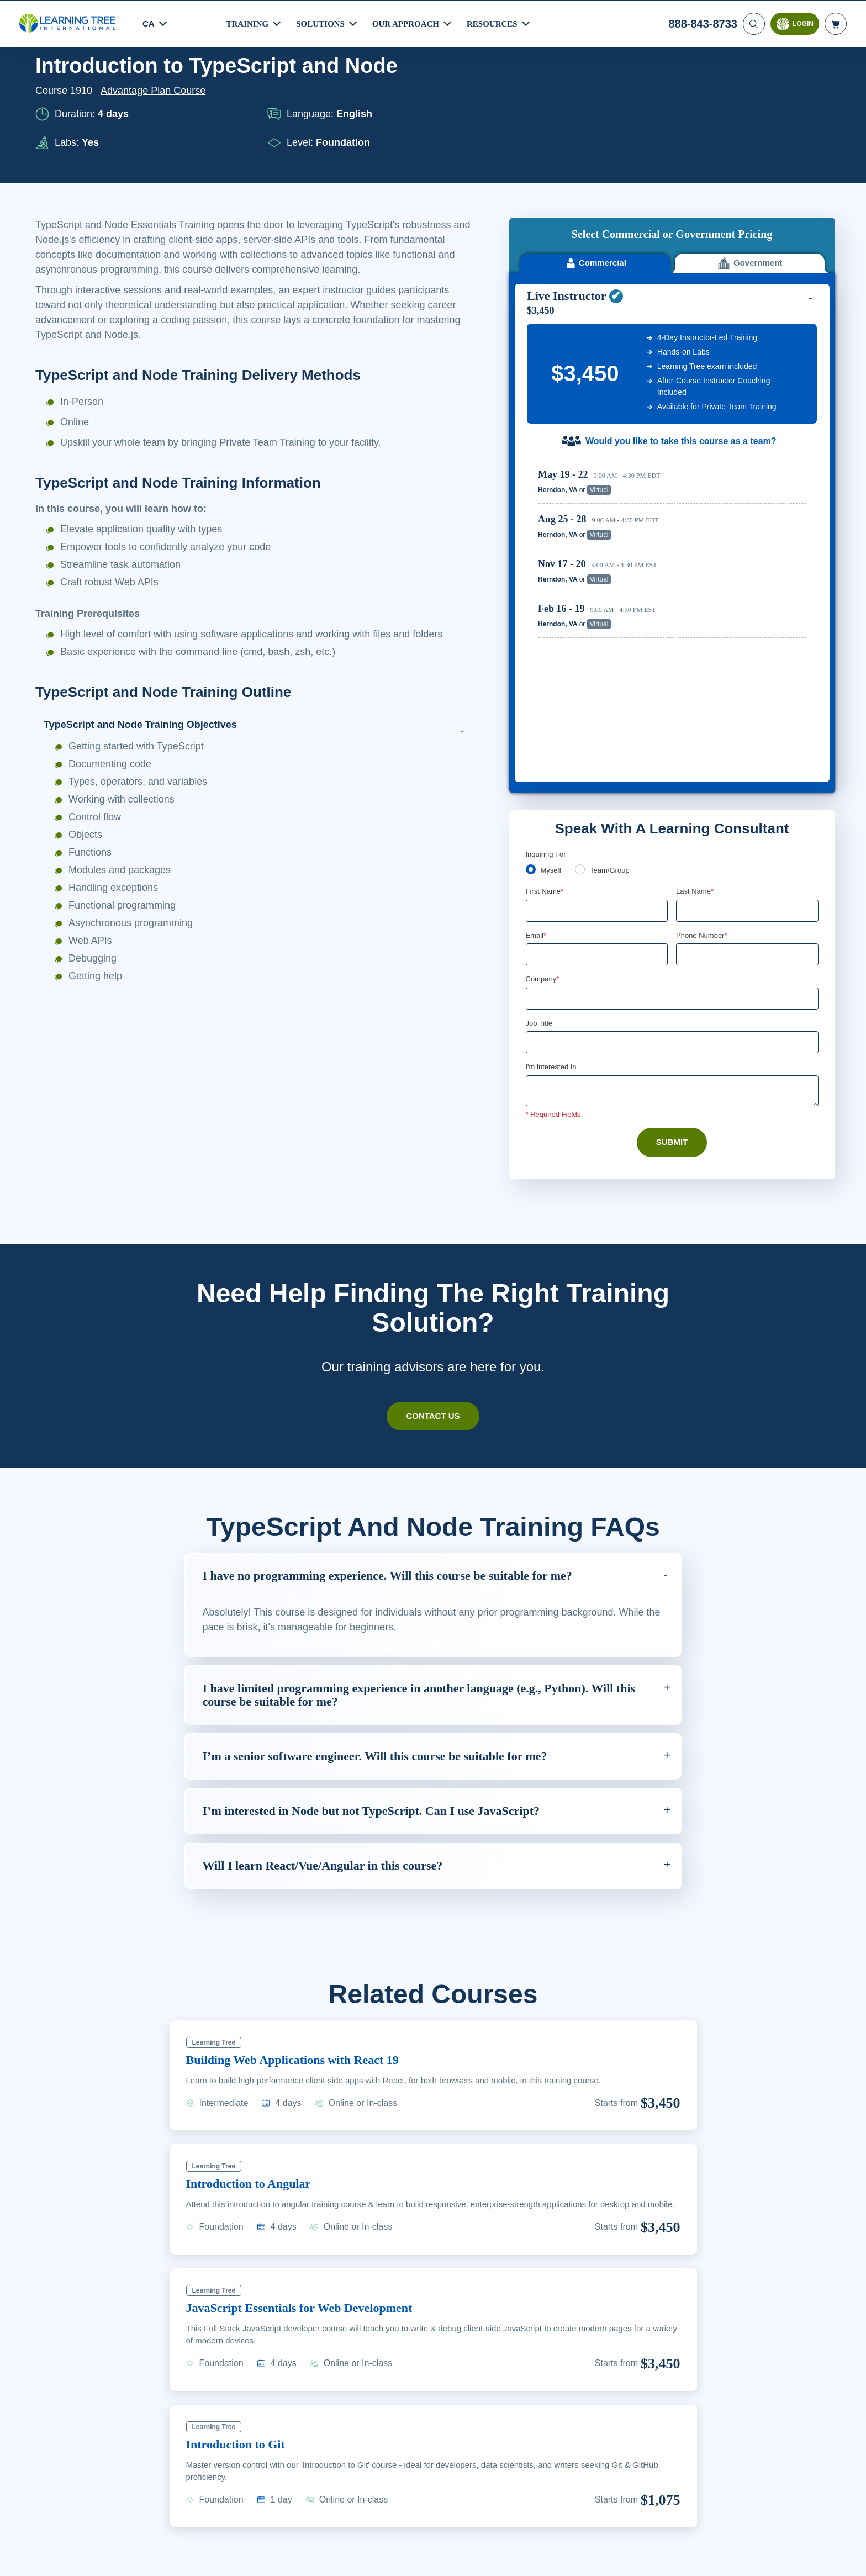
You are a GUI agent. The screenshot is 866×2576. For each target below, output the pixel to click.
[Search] (753, 23)
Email (536, 744)
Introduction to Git (240, 2360)
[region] (674, 476)
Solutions (322, 22)
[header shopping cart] (836, 23)
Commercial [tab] (595, 179)
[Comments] (672, 901)
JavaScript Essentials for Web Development (311, 2224)
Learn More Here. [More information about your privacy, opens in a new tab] (97, 2569)
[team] (582, 678)
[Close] (848, 2559)
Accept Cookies (702, 2561)
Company (544, 789)
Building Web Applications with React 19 (303, 1964)
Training (248, 22)
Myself (552, 679)
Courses (97, 84)
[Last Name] (747, 720)
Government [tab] (749, 179)
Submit (672, 953)
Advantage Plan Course (156, 135)
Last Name (695, 700)
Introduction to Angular (254, 2087)
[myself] (531, 678)
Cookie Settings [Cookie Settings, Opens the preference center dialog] (624, 2561)
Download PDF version (777, 84)
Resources (497, 22)
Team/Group (613, 679)
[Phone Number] (747, 764)
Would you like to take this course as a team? (680, 356)
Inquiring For (546, 662)
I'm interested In (552, 878)
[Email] (597, 764)
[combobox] (688, 763)
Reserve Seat (767, 404)
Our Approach (409, 22)
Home (49, 84)
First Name (545, 700)
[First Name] (597, 720)
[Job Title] (672, 853)
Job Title (539, 833)
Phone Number (703, 744)
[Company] (672, 809)
